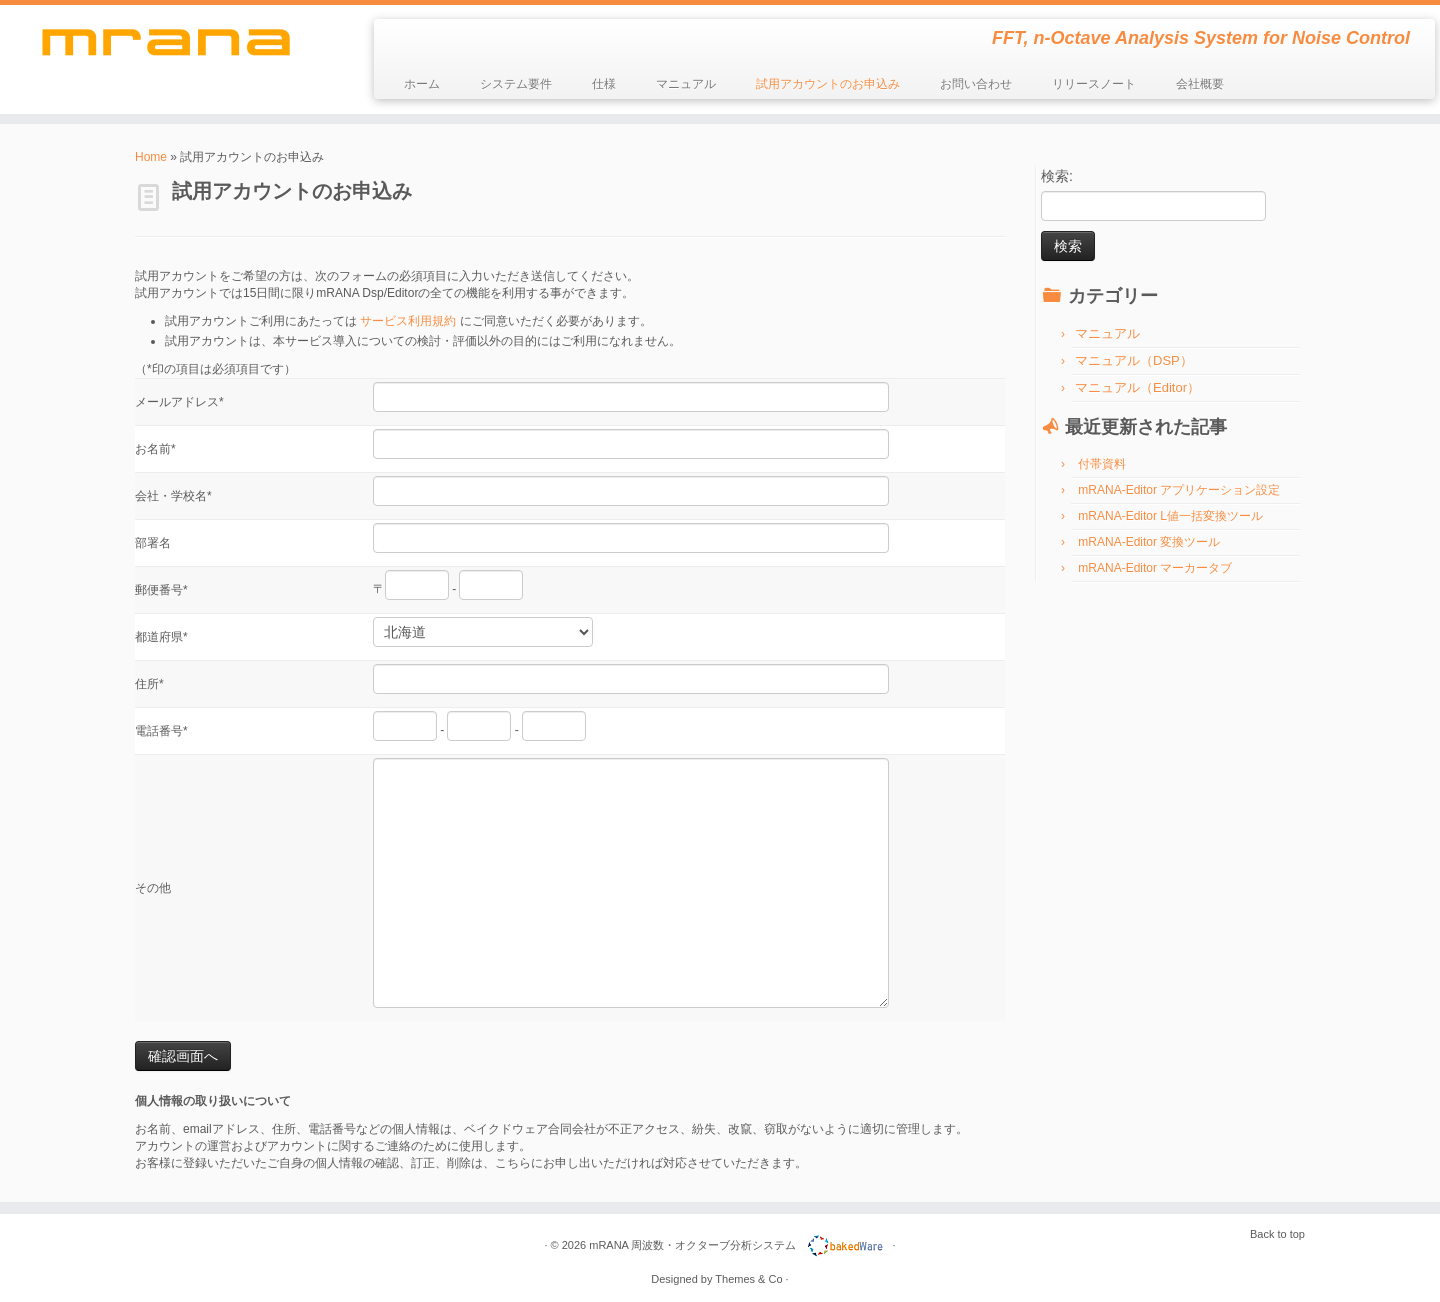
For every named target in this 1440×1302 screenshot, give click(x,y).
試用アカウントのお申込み (828, 84)
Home (151, 157)
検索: (1057, 176)
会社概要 (1200, 84)
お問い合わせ (976, 84)
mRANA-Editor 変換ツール (1149, 542)
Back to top (1277, 1234)
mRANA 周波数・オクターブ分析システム (692, 1245)
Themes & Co (748, 1279)
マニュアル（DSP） (1134, 360)
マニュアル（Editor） (1137, 387)
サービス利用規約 (408, 321)
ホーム (422, 84)
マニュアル (686, 84)
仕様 (604, 84)
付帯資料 (1102, 464)
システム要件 (516, 84)
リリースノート (1094, 84)
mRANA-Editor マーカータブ (1155, 568)
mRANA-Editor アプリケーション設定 (1179, 490)
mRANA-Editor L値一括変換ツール (1170, 516)
